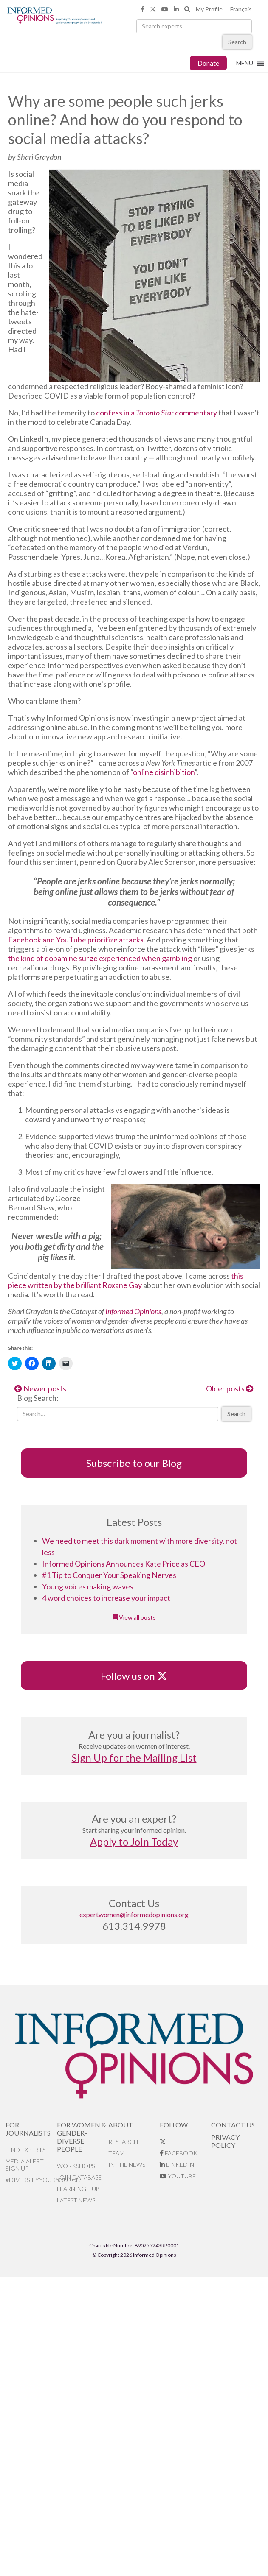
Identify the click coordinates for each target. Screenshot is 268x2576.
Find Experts (25, 2149)
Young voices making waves (87, 1586)
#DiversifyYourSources (31, 2179)
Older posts (230, 1388)
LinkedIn (177, 2164)
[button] (244, 63)
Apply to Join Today (134, 1841)
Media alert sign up (25, 2165)
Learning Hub (78, 2188)
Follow (174, 2125)
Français (241, 9)
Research (123, 2141)
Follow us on (134, 1676)
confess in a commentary (156, 412)
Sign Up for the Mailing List (134, 1757)
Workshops (76, 2165)
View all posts (134, 1617)
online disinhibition (164, 772)
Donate (208, 63)
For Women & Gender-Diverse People (81, 2137)
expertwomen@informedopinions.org (134, 1914)
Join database (79, 2177)
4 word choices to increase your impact (106, 1598)
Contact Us (233, 2125)
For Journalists (28, 2129)
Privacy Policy (225, 2141)
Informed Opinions (133, 1311)
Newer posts (40, 1388)
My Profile (209, 9)
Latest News (76, 2200)
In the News (126, 2164)
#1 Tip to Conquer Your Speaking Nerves (109, 1575)
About (120, 2125)
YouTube (178, 2176)
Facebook (178, 2153)
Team (116, 2153)
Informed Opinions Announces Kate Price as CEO (123, 1563)
